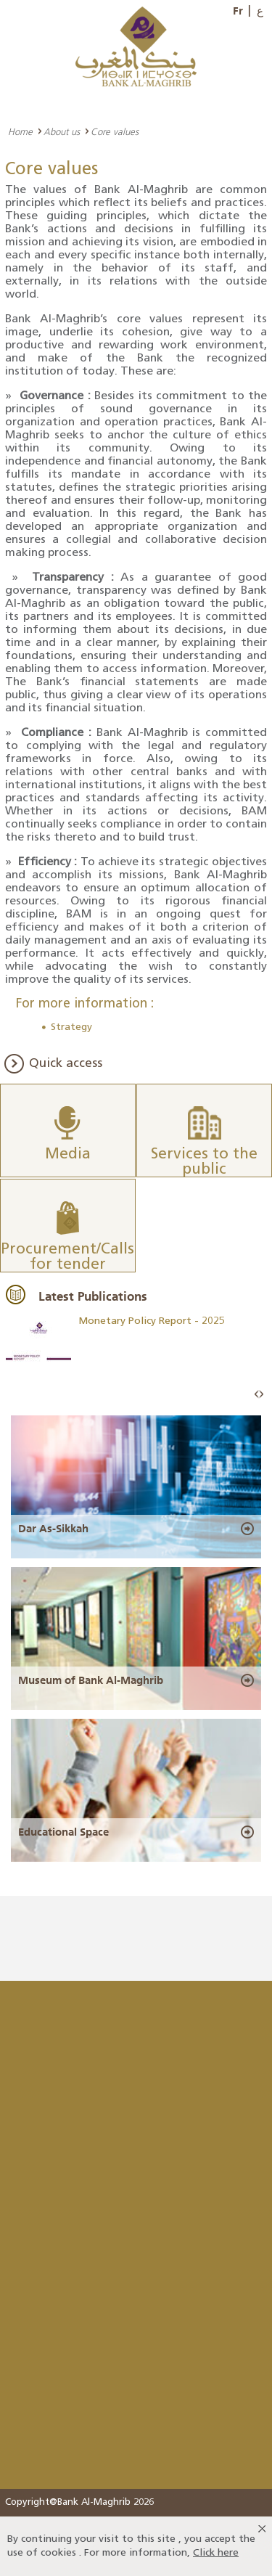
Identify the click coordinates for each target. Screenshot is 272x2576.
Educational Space (63, 1832)
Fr (238, 10)
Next (261, 1394)
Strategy (71, 1027)
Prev (257, 1394)
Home (20, 131)
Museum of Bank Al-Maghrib (90, 1680)
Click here (216, 2553)
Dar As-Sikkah (53, 1528)
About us (62, 131)
